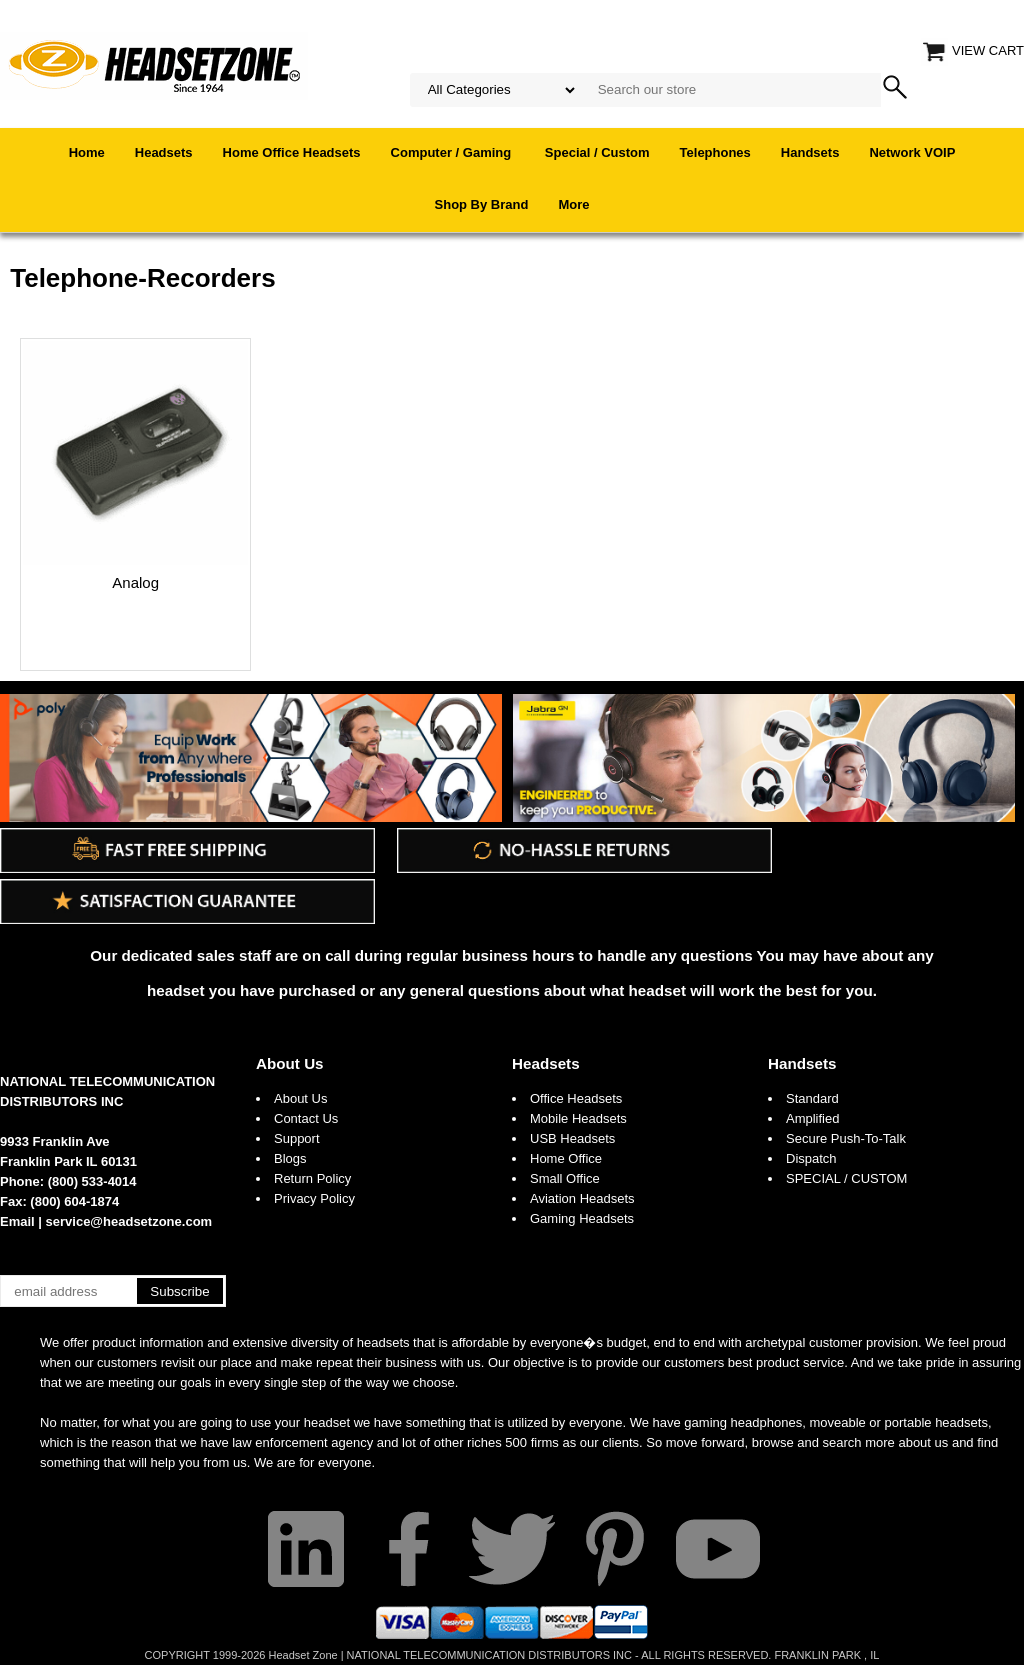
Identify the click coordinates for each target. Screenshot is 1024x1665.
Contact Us (306, 1118)
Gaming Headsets (582, 1218)
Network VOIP (912, 152)
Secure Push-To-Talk (846, 1138)
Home (87, 152)
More (573, 204)
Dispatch (811, 1158)
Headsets (164, 152)
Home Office (566, 1158)
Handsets (810, 152)
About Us (290, 1063)
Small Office (565, 1178)
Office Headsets (576, 1098)
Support (297, 1138)
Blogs (290, 1158)
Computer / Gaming (453, 152)
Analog (135, 582)
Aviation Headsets (582, 1198)
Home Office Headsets (292, 152)
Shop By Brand (482, 204)
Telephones (715, 152)
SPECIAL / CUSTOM (846, 1178)
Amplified (812, 1118)
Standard (812, 1098)
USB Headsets (572, 1138)
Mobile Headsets (578, 1118)
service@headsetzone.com (129, 1221)
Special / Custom (597, 152)
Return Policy (312, 1178)
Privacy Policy (314, 1198)
